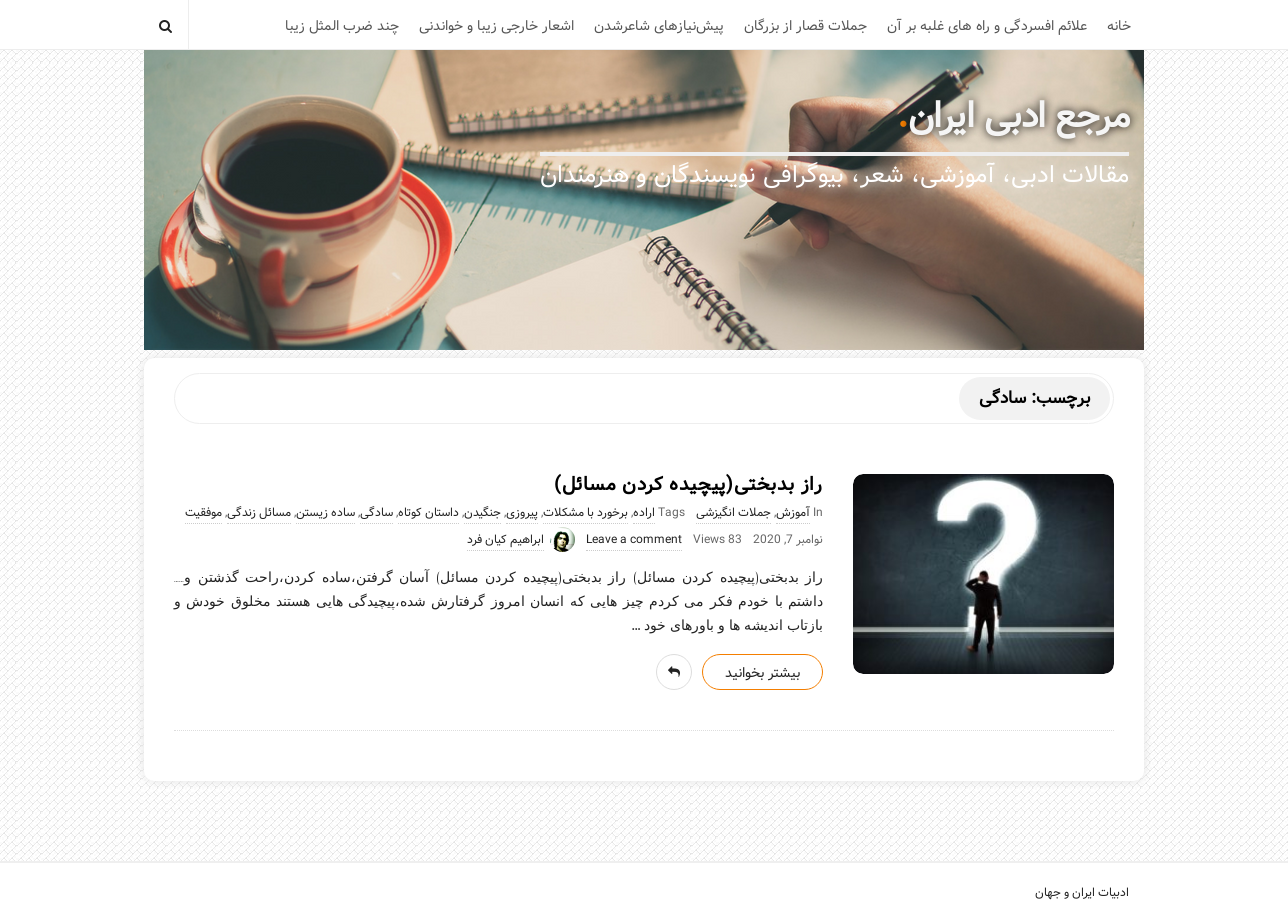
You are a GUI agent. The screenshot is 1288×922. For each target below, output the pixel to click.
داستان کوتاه (428, 513)
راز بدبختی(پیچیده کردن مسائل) (688, 485)
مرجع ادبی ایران (1019, 117)
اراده (644, 513)
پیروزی (522, 513)
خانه (1119, 26)
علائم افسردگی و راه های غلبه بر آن (987, 26)
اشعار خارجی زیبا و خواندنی (496, 26)
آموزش (793, 513)
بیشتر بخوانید (762, 673)
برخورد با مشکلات (585, 513)
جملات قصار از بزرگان (805, 26)
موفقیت (203, 513)
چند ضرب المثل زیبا (342, 26)
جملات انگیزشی (733, 513)
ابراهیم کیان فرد (505, 540)
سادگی (376, 513)
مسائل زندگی (259, 513)
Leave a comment (634, 540)
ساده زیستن (325, 513)
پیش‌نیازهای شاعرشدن (659, 26)
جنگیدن (482, 513)
